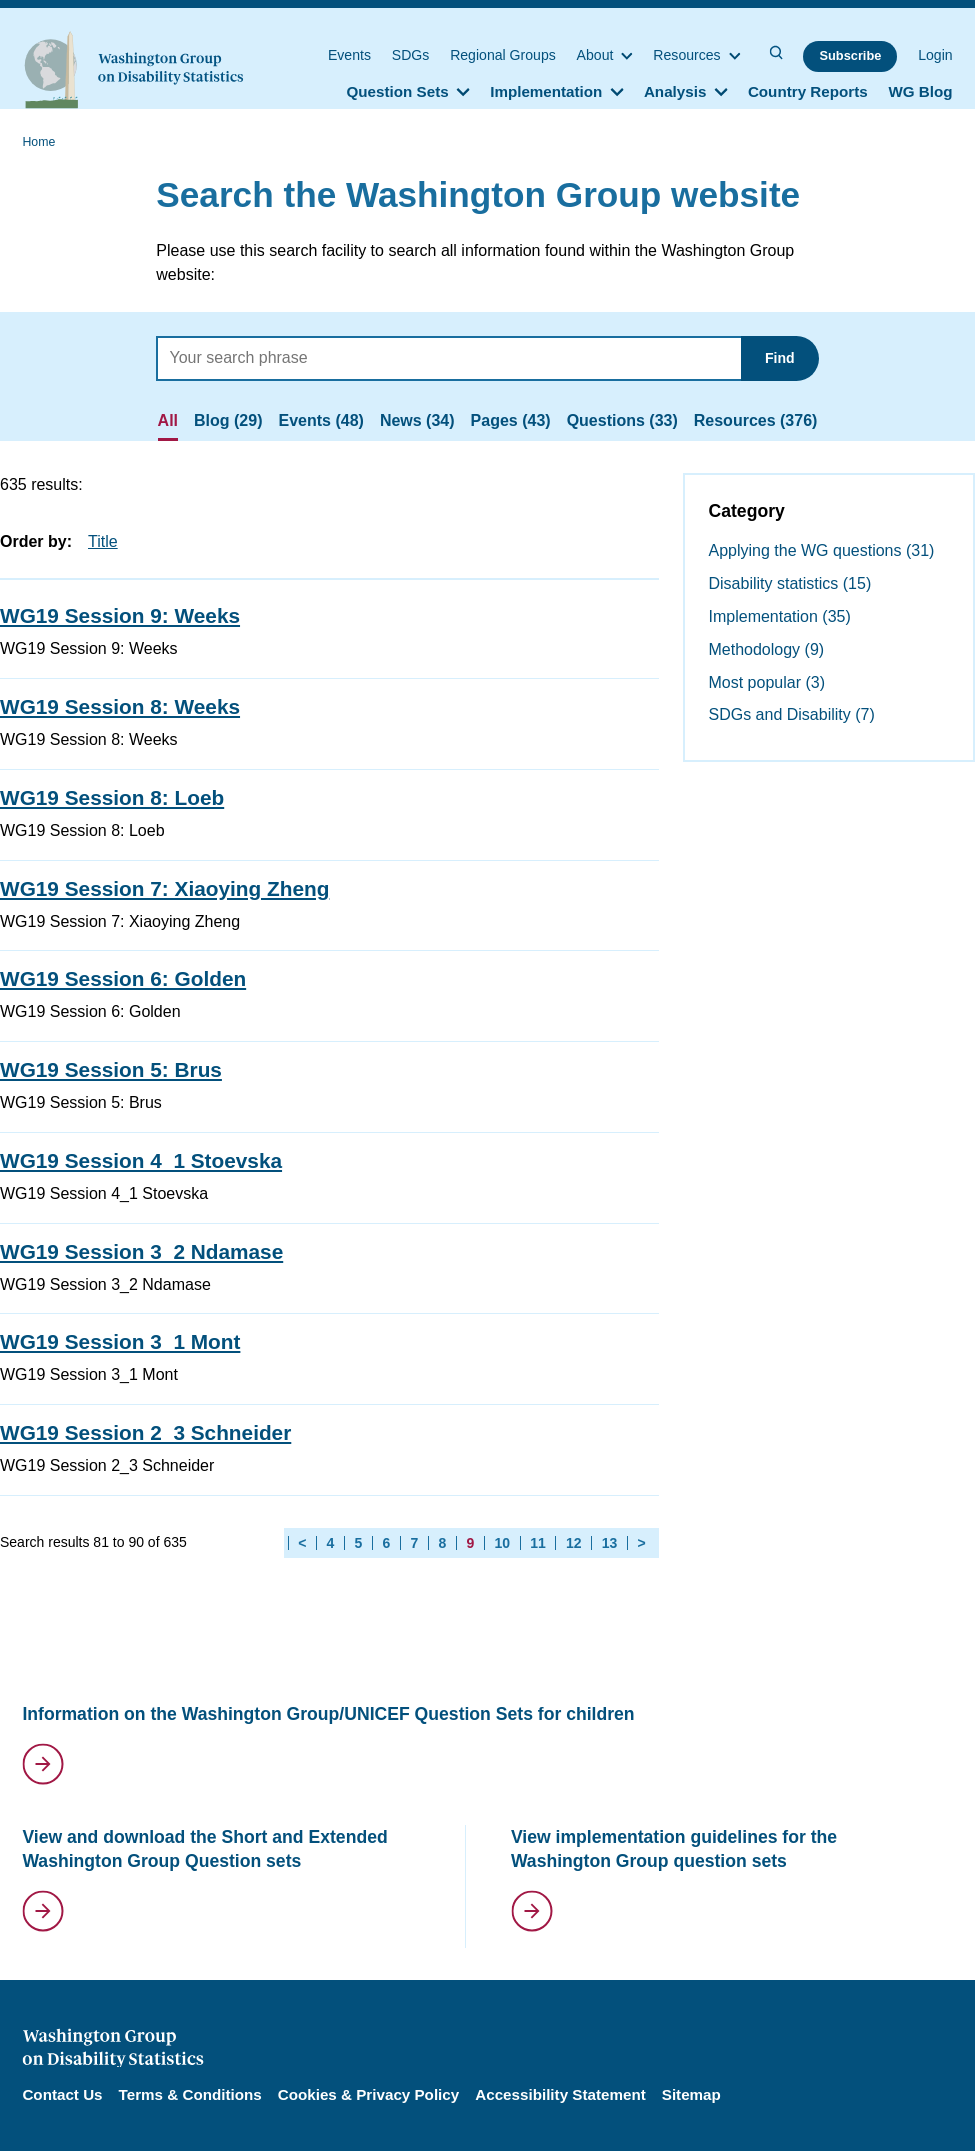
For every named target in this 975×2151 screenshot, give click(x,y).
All (168, 420)
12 (574, 1543)
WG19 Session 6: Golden (123, 978)
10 (502, 1543)
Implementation (780, 616)
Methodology (767, 649)
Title (103, 541)
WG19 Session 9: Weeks (120, 615)
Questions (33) (622, 420)
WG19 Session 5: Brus (111, 1069)
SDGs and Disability (792, 714)
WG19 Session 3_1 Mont (120, 1341)
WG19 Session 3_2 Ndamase (141, 1251)
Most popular (767, 682)
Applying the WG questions (822, 550)
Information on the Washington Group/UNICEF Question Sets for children (328, 1714)
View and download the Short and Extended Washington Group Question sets (204, 1849)
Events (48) (321, 420)
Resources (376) (756, 420)
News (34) (417, 420)
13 (610, 1543)
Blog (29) (228, 420)
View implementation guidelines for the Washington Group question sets (674, 1849)
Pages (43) (511, 420)
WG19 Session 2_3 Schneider (145, 1432)
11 (538, 1543)
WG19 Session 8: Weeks (120, 706)
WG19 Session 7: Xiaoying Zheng (164, 888)
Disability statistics (790, 583)
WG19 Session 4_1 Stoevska (141, 1160)
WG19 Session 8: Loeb (112, 797)
